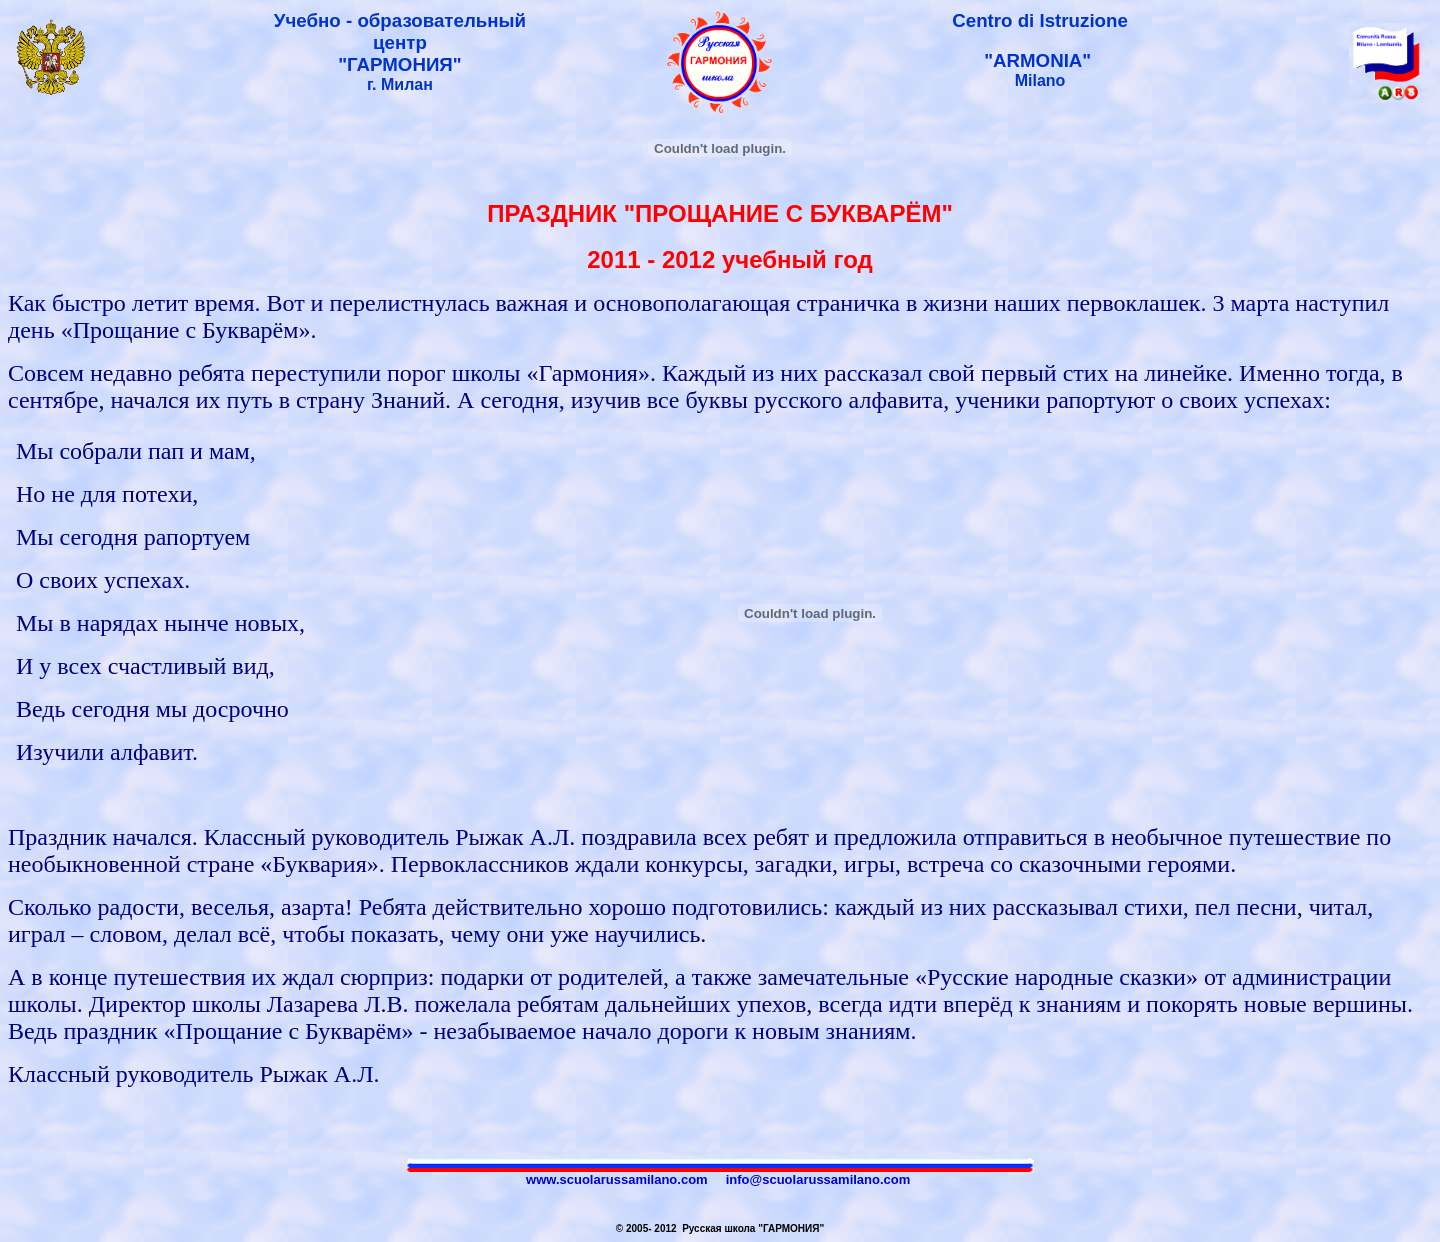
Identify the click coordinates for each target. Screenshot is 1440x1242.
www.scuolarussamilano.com (617, 1179)
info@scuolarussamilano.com (818, 1179)
